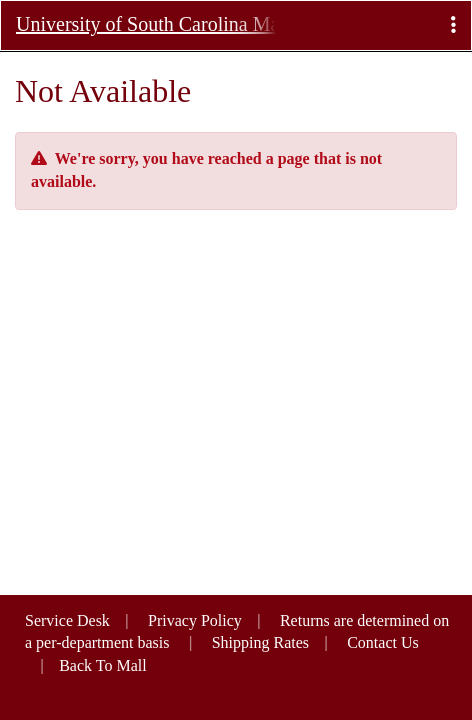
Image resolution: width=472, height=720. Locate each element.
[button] (453, 25)
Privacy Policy (195, 620)
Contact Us (383, 642)
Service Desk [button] (67, 620)
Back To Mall (102, 665)
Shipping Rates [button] (260, 642)
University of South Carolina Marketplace (146, 24)
